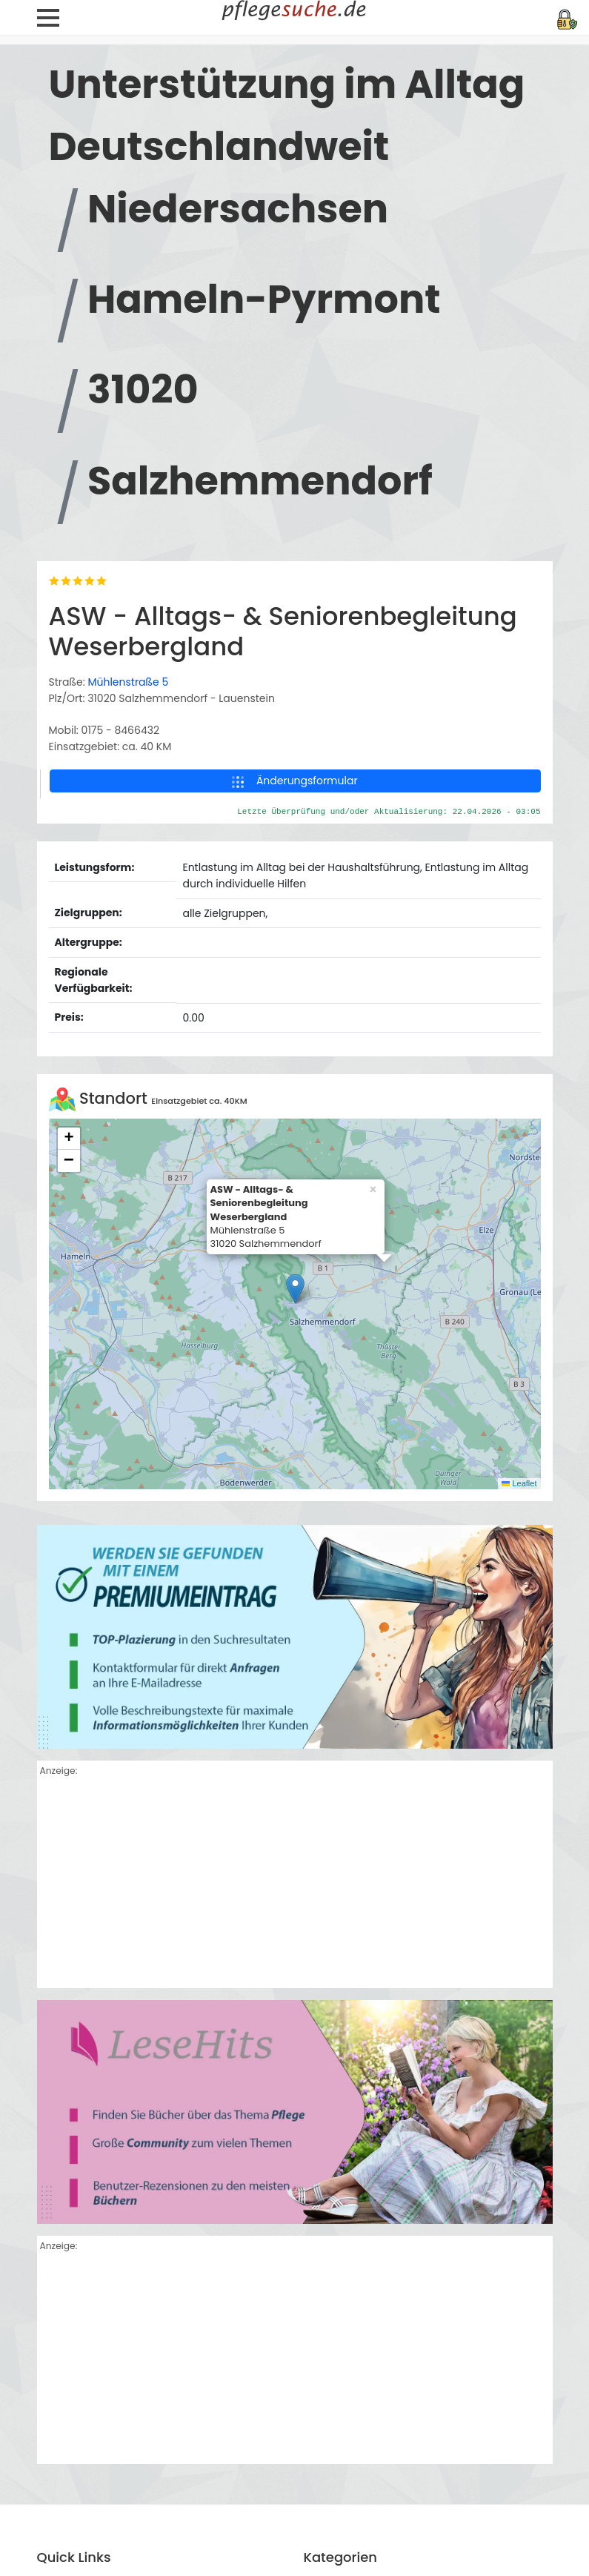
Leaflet (519, 1812)
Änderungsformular (294, 1109)
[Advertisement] (295, 2213)
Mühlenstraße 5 (127, 1011)
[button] (295, 1618)
